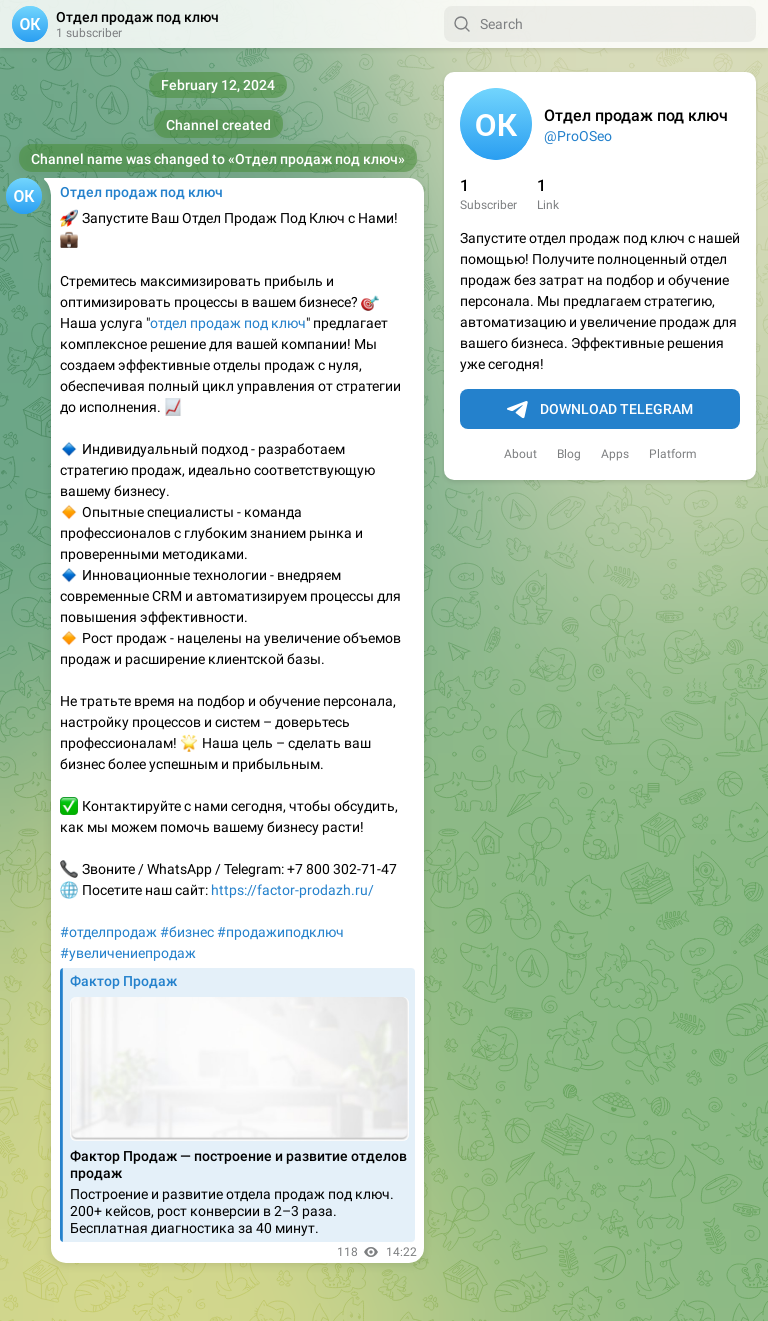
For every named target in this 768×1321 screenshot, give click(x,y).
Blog (569, 454)
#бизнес (187, 932)
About (520, 454)
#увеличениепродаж (128, 953)
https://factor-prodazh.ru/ (292, 890)
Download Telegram (600, 410)
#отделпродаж (108, 932)
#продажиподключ (280, 932)
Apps (615, 454)
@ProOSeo (578, 136)
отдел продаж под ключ (228, 323)
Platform (673, 454)
